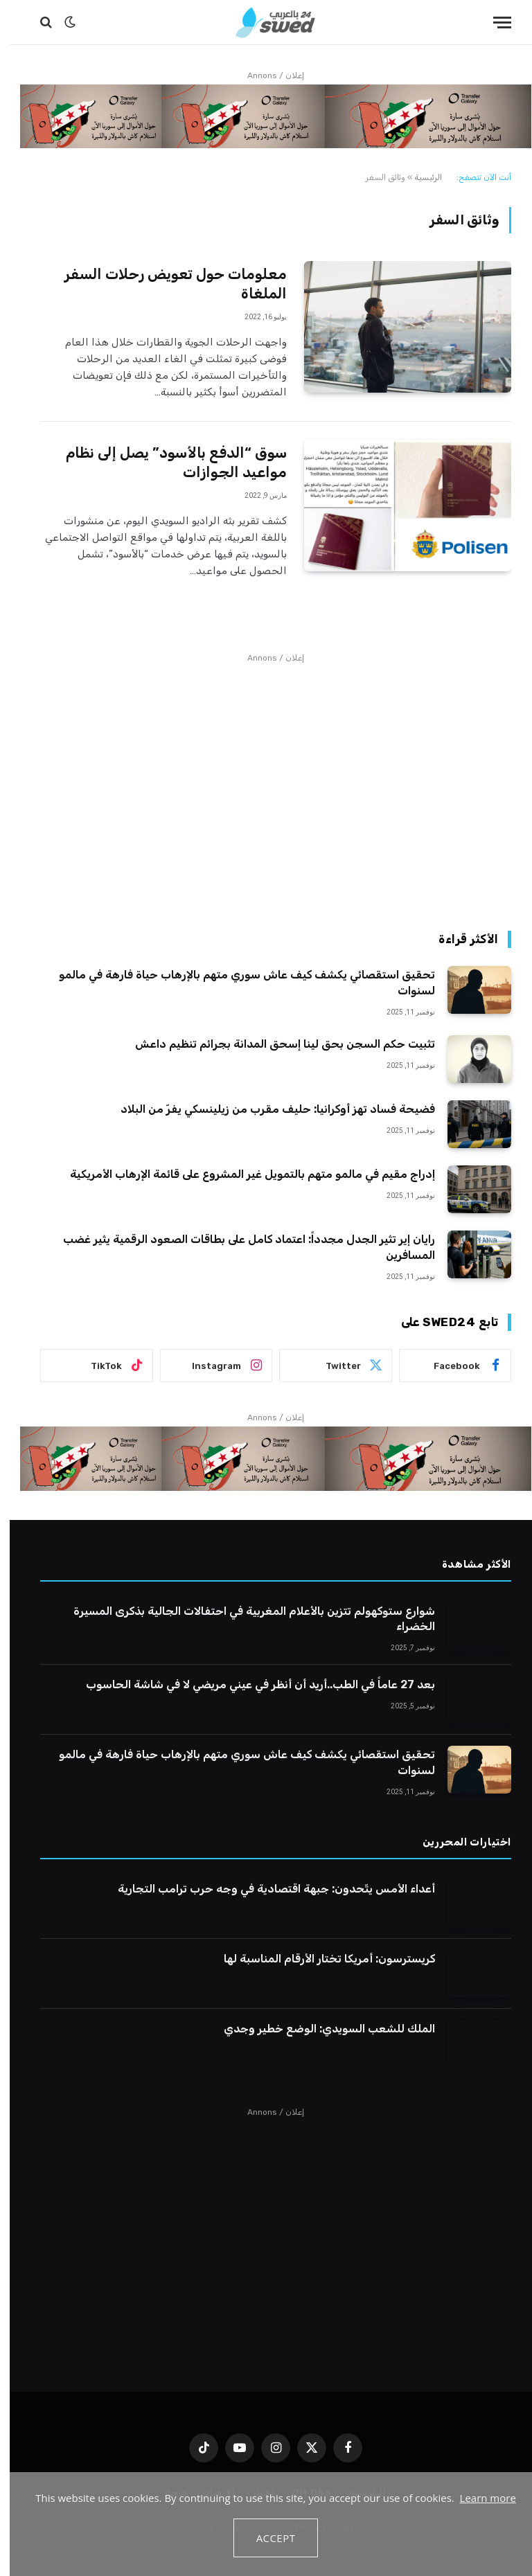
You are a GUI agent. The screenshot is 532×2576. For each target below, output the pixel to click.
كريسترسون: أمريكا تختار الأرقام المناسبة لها (319, 1958)
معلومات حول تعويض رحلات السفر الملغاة (166, 284)
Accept (266, 2538)
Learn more (478, 2498)
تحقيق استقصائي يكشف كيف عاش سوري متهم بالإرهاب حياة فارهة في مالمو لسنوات (237, 982)
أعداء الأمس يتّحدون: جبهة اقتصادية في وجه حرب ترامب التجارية (266, 1888)
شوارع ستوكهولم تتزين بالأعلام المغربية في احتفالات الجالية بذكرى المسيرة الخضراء (244, 1619)
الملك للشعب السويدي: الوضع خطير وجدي (319, 2028)
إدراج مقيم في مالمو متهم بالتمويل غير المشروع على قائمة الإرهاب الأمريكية (242, 1174)
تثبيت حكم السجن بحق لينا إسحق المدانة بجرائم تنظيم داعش (275, 1043)
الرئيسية (418, 177)
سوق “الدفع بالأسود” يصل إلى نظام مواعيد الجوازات (166, 462)
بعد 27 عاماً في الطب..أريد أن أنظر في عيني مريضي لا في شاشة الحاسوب (250, 1684)
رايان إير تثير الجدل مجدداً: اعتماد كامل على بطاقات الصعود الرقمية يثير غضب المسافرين (239, 1247)
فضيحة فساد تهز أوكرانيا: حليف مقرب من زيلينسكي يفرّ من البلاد (268, 1109)
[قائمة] (493, 22)
